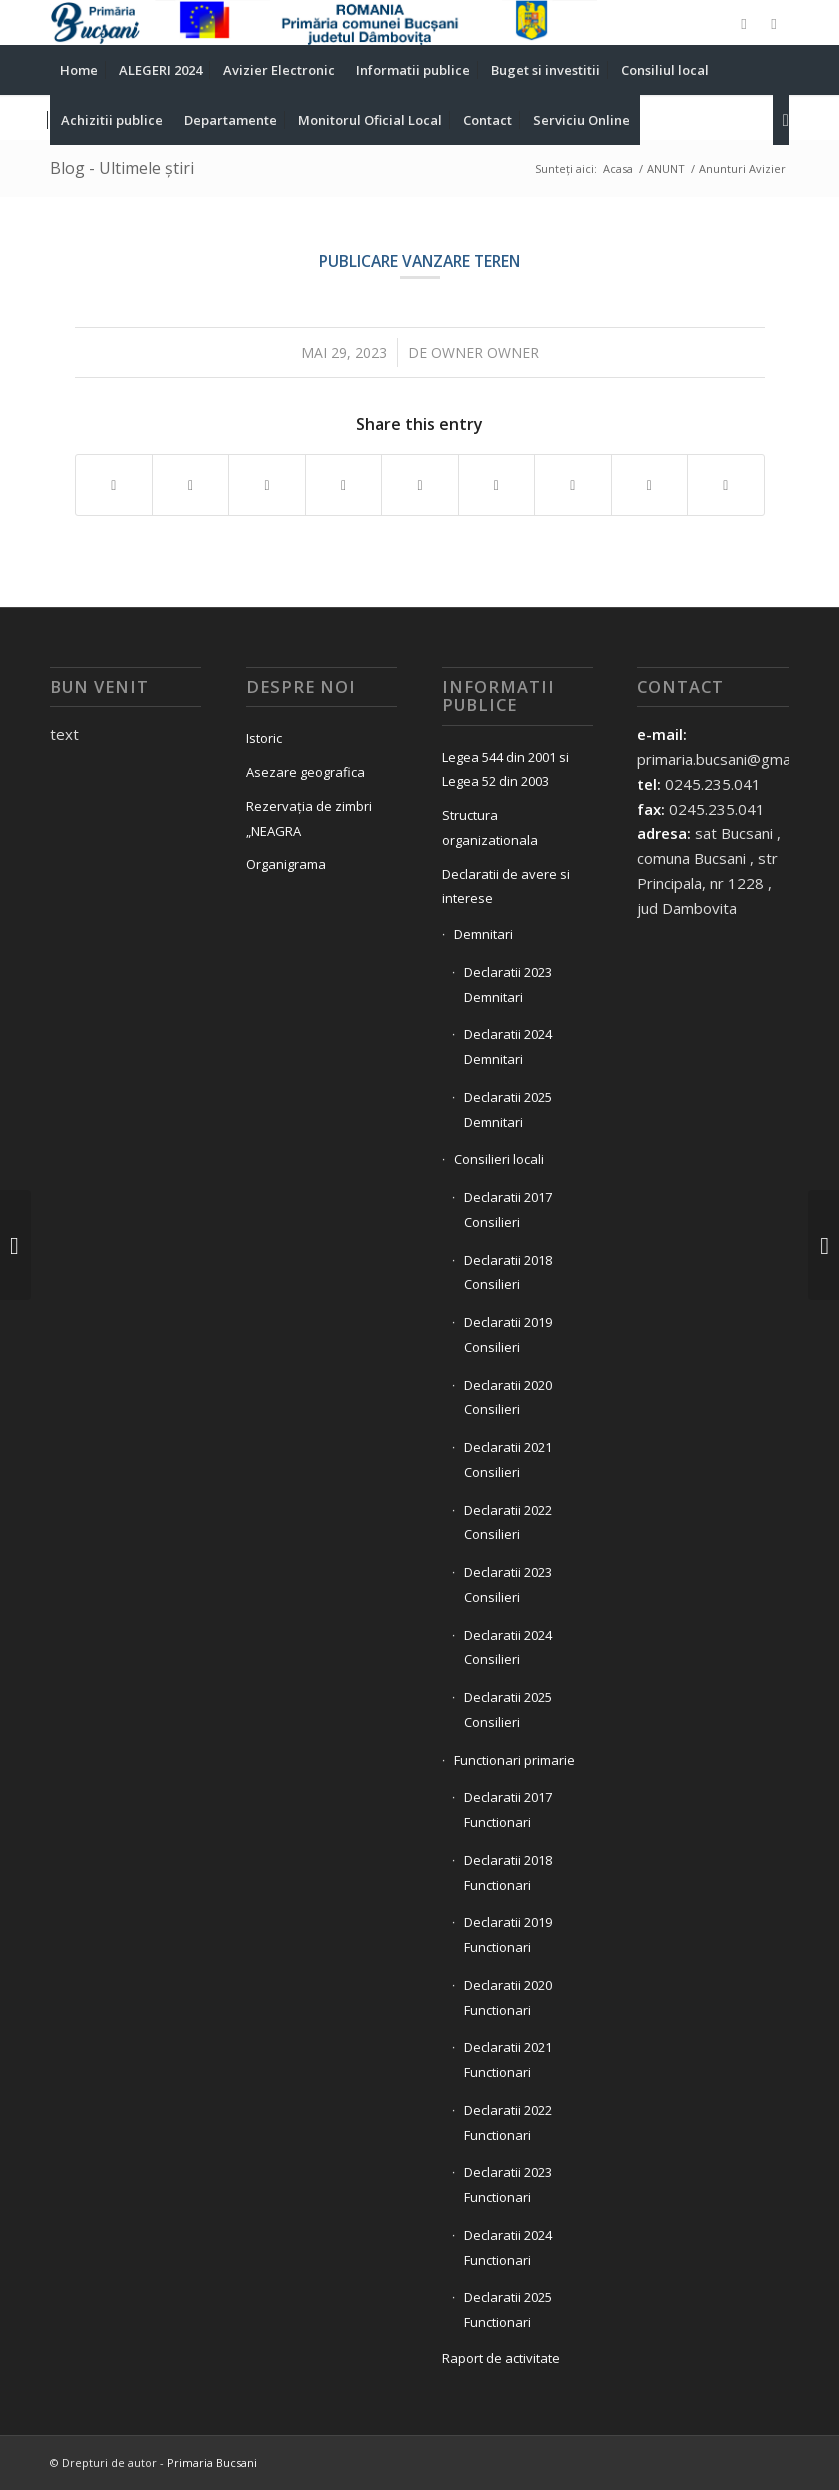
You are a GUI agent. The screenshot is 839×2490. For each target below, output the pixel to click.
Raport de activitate (501, 2358)
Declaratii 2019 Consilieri (508, 1334)
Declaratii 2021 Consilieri (508, 1459)
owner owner (485, 352)
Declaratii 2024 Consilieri (508, 1647)
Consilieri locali (499, 1159)
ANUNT (666, 168)
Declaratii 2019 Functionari (508, 1934)
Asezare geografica (305, 772)
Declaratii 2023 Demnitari (508, 984)
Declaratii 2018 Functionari (508, 1872)
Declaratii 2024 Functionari (508, 2247)
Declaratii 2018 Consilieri (508, 1272)
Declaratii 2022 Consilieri (508, 1522)
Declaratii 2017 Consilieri (508, 1209)
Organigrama (286, 864)
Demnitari (483, 934)
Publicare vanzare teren (419, 261)
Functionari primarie (514, 1760)
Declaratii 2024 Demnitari (508, 1046)
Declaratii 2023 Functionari (508, 2184)
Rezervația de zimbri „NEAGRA (309, 818)
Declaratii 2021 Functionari (508, 2059)
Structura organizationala (490, 827)
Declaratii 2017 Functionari (508, 1809)
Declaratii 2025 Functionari (508, 2309)
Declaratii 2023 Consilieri (508, 1584)
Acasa (618, 168)
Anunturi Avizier (742, 168)
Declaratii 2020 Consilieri (508, 1397)
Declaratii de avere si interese (506, 886)
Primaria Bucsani (212, 2462)
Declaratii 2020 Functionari (508, 1997)
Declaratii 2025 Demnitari (508, 1109)
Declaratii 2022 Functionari (508, 2122)
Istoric (264, 738)
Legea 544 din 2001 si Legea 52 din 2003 (505, 769)
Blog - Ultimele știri (122, 168)
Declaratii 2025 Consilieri (508, 1709)
